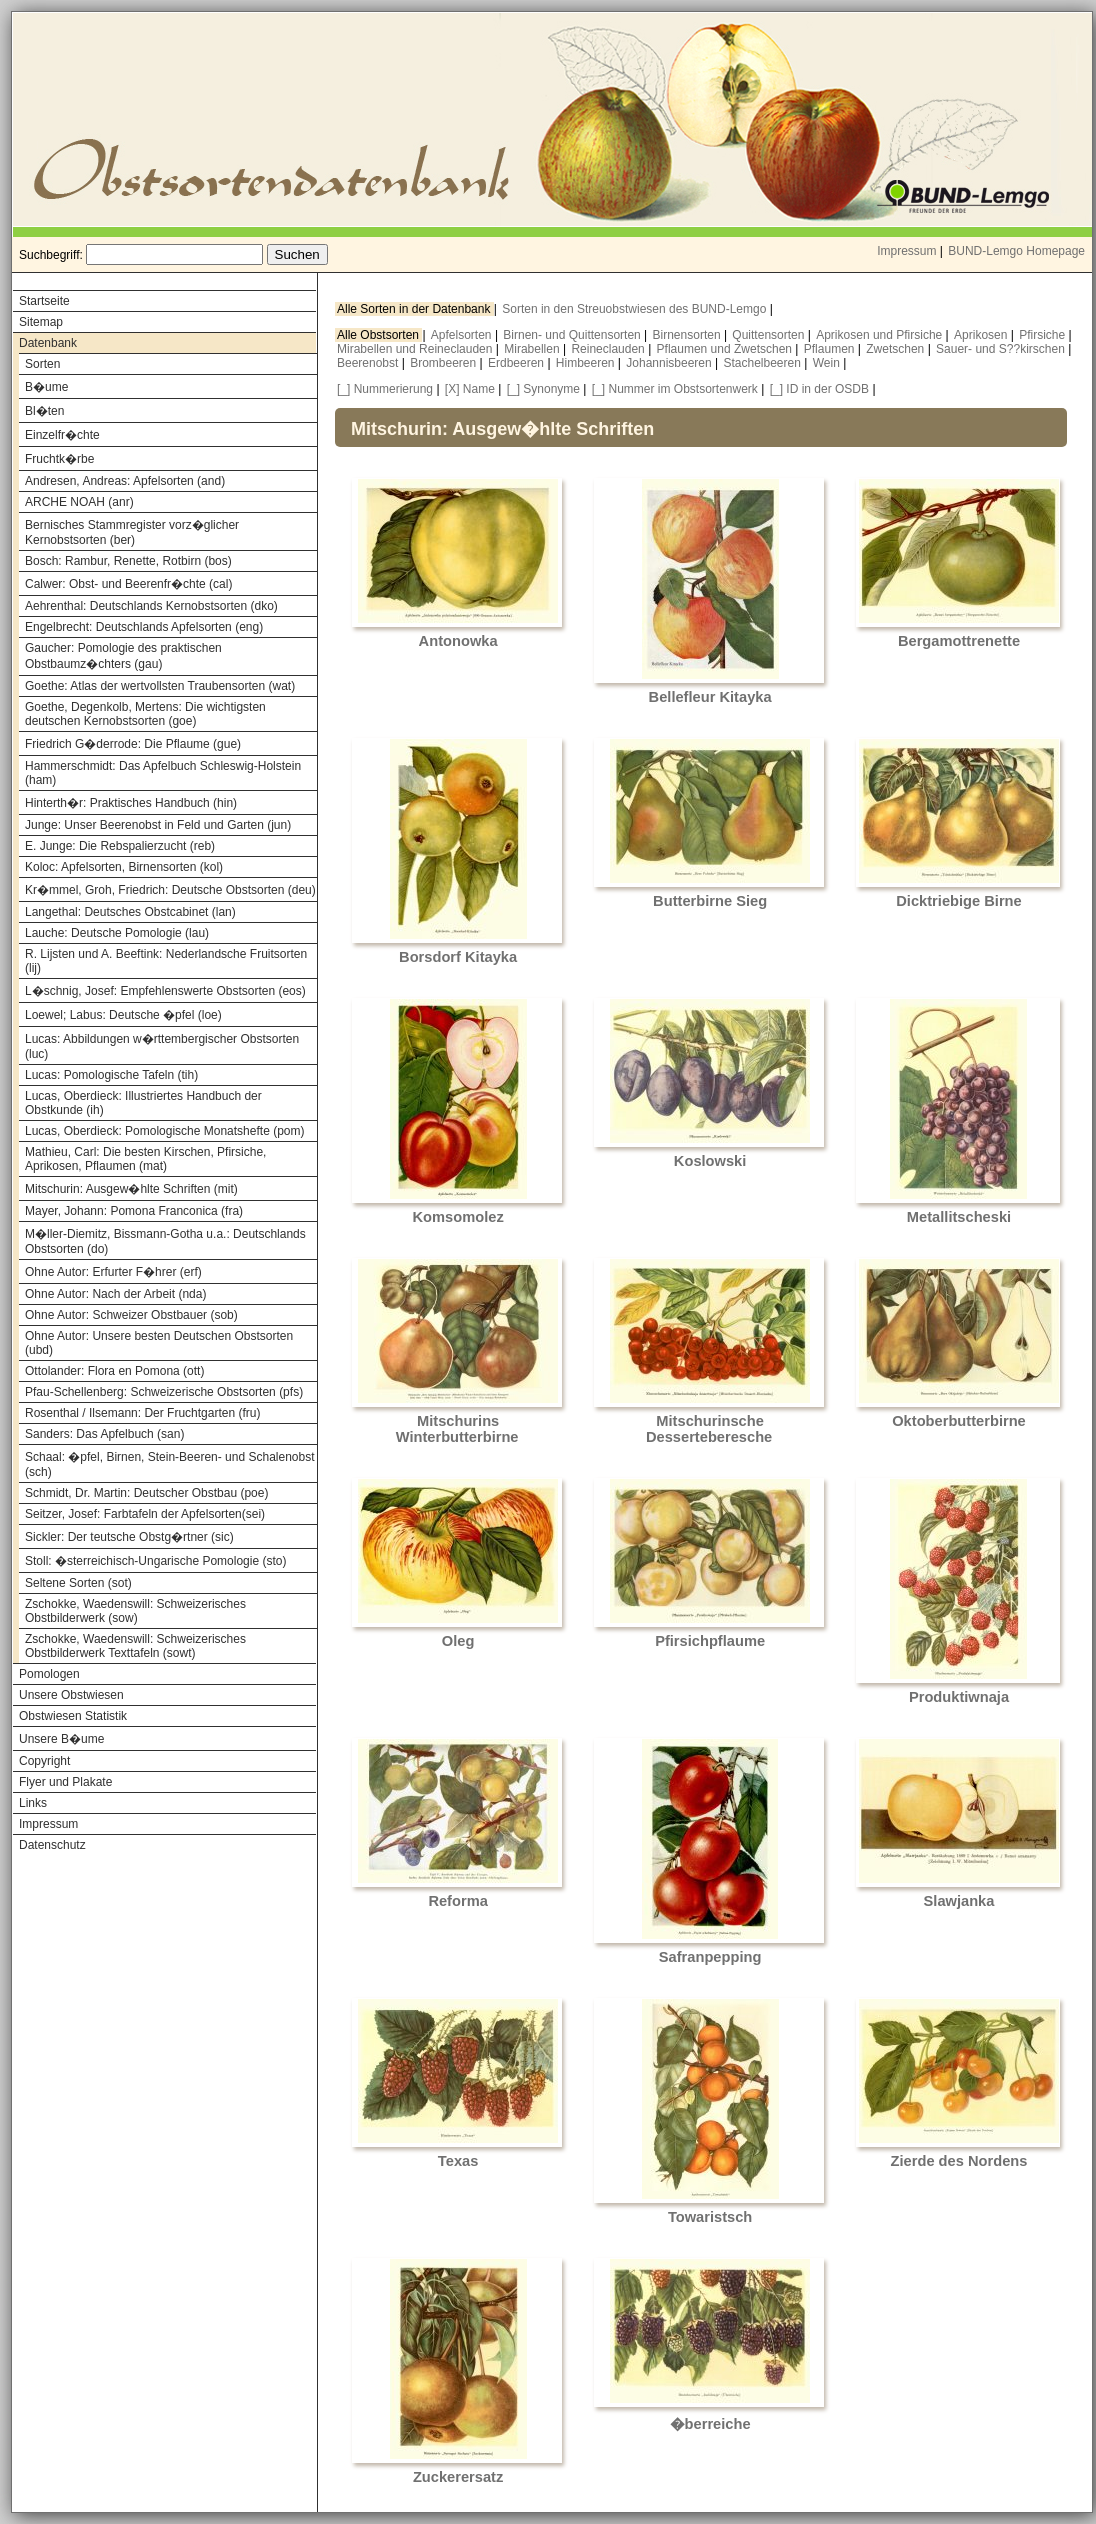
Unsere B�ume (61, 1739)
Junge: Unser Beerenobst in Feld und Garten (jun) (158, 825)
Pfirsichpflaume (710, 1641)
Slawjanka (959, 1901)
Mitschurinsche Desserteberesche (709, 1429)
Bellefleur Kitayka (710, 697)
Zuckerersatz (458, 2477)
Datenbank (48, 343)
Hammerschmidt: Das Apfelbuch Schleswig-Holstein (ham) (163, 773)
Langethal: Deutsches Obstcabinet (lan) (130, 912)
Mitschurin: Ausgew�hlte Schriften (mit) (131, 1189)
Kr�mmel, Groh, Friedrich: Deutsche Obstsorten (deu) (170, 890)
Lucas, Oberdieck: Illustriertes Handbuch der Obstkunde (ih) (143, 1103)
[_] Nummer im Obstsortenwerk (675, 389)
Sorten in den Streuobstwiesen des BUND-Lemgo (635, 309)
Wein (828, 363)
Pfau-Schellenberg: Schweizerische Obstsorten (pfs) (164, 1392)
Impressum (906, 251)
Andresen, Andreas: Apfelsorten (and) (125, 481)
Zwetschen (896, 349)
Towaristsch (710, 2217)
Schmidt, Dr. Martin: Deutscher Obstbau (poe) (146, 1493)
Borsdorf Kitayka (458, 957)
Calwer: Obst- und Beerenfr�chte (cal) (128, 584)
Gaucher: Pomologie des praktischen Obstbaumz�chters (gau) (123, 656)
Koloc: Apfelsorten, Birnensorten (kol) (124, 867)
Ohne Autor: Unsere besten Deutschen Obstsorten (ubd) (159, 1343)
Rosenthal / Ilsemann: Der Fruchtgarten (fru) (142, 1413)
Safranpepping (710, 1957)
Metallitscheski (959, 1217)
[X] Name (470, 389)
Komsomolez (458, 1217)
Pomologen (49, 1674)
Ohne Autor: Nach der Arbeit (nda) (115, 1294)
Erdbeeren (517, 363)
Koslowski (710, 1161)
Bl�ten (44, 411)
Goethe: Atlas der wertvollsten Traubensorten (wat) (160, 686)
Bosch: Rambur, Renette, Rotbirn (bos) (128, 561)
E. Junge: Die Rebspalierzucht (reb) (120, 846)
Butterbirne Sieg (710, 901)
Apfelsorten (463, 335)
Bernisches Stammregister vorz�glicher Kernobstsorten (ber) (132, 532)
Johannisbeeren (670, 363)
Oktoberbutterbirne (959, 1421)
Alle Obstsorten (379, 335)
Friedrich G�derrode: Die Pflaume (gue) (133, 744)
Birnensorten (688, 335)
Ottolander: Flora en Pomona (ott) (114, 1371)
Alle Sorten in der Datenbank (415, 309)
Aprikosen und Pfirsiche (880, 335)
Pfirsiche (1043, 335)
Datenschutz (52, 1845)
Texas (458, 2161)
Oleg (458, 1641)
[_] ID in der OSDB (819, 389)
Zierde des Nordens (959, 2161)
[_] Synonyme (543, 389)
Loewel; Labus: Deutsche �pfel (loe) (123, 1015)
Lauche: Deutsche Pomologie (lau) (117, 933)
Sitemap (41, 322)
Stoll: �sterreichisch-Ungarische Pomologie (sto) (155, 1561)
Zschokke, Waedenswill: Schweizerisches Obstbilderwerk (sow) (135, 1611)
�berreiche (710, 2424)
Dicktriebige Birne (958, 901)
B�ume (46, 387)
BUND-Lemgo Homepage (1016, 251)
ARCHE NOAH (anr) (79, 502)
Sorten (42, 364)
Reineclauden (609, 349)
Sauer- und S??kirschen (1002, 349)
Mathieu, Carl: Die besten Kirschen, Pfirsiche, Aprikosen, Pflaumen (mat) (145, 1159)
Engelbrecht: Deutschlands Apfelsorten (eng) (144, 627)
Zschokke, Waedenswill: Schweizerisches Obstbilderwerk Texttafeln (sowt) (135, 1646)
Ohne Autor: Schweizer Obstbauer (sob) (131, 1315)
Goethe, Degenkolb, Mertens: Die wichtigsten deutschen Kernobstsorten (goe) (145, 714)
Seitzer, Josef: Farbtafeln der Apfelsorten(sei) (145, 1514)
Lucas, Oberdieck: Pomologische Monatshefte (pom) (164, 1131)
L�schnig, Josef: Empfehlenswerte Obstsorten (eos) (165, 991)
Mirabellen (533, 349)
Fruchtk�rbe (59, 459)
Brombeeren (444, 363)
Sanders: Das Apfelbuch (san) (104, 1434)
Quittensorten (769, 335)
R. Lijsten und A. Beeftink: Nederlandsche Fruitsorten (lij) (166, 961)
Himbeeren (587, 363)
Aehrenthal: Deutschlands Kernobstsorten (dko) (151, 606)
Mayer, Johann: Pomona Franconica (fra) (134, 1211)
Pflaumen (831, 349)
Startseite (44, 301)
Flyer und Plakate (65, 1782)
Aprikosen (982, 335)
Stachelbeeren (764, 363)
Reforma (457, 1901)
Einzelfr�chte (62, 435)
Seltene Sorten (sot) (78, 1583)
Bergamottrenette (959, 641)
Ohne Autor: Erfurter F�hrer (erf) (113, 1272)
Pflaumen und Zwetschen (726, 349)
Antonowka (458, 641)
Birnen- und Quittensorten (573, 335)
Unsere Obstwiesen (71, 1695)
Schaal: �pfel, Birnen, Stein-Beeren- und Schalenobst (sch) (170, 1464)
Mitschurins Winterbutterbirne (457, 1429)
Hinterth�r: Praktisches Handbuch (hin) (131, 803)
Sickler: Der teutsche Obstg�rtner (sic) (129, 1537)
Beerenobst (369, 363)
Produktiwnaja (959, 1697)
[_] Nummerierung (385, 389)
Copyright (44, 1761)
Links (33, 1803)
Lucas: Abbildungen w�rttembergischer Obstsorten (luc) (162, 1046)
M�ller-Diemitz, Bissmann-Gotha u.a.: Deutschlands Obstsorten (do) (165, 1241)
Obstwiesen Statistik (73, 1716)
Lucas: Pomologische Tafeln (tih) (111, 1075)
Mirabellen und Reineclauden (416, 349)
